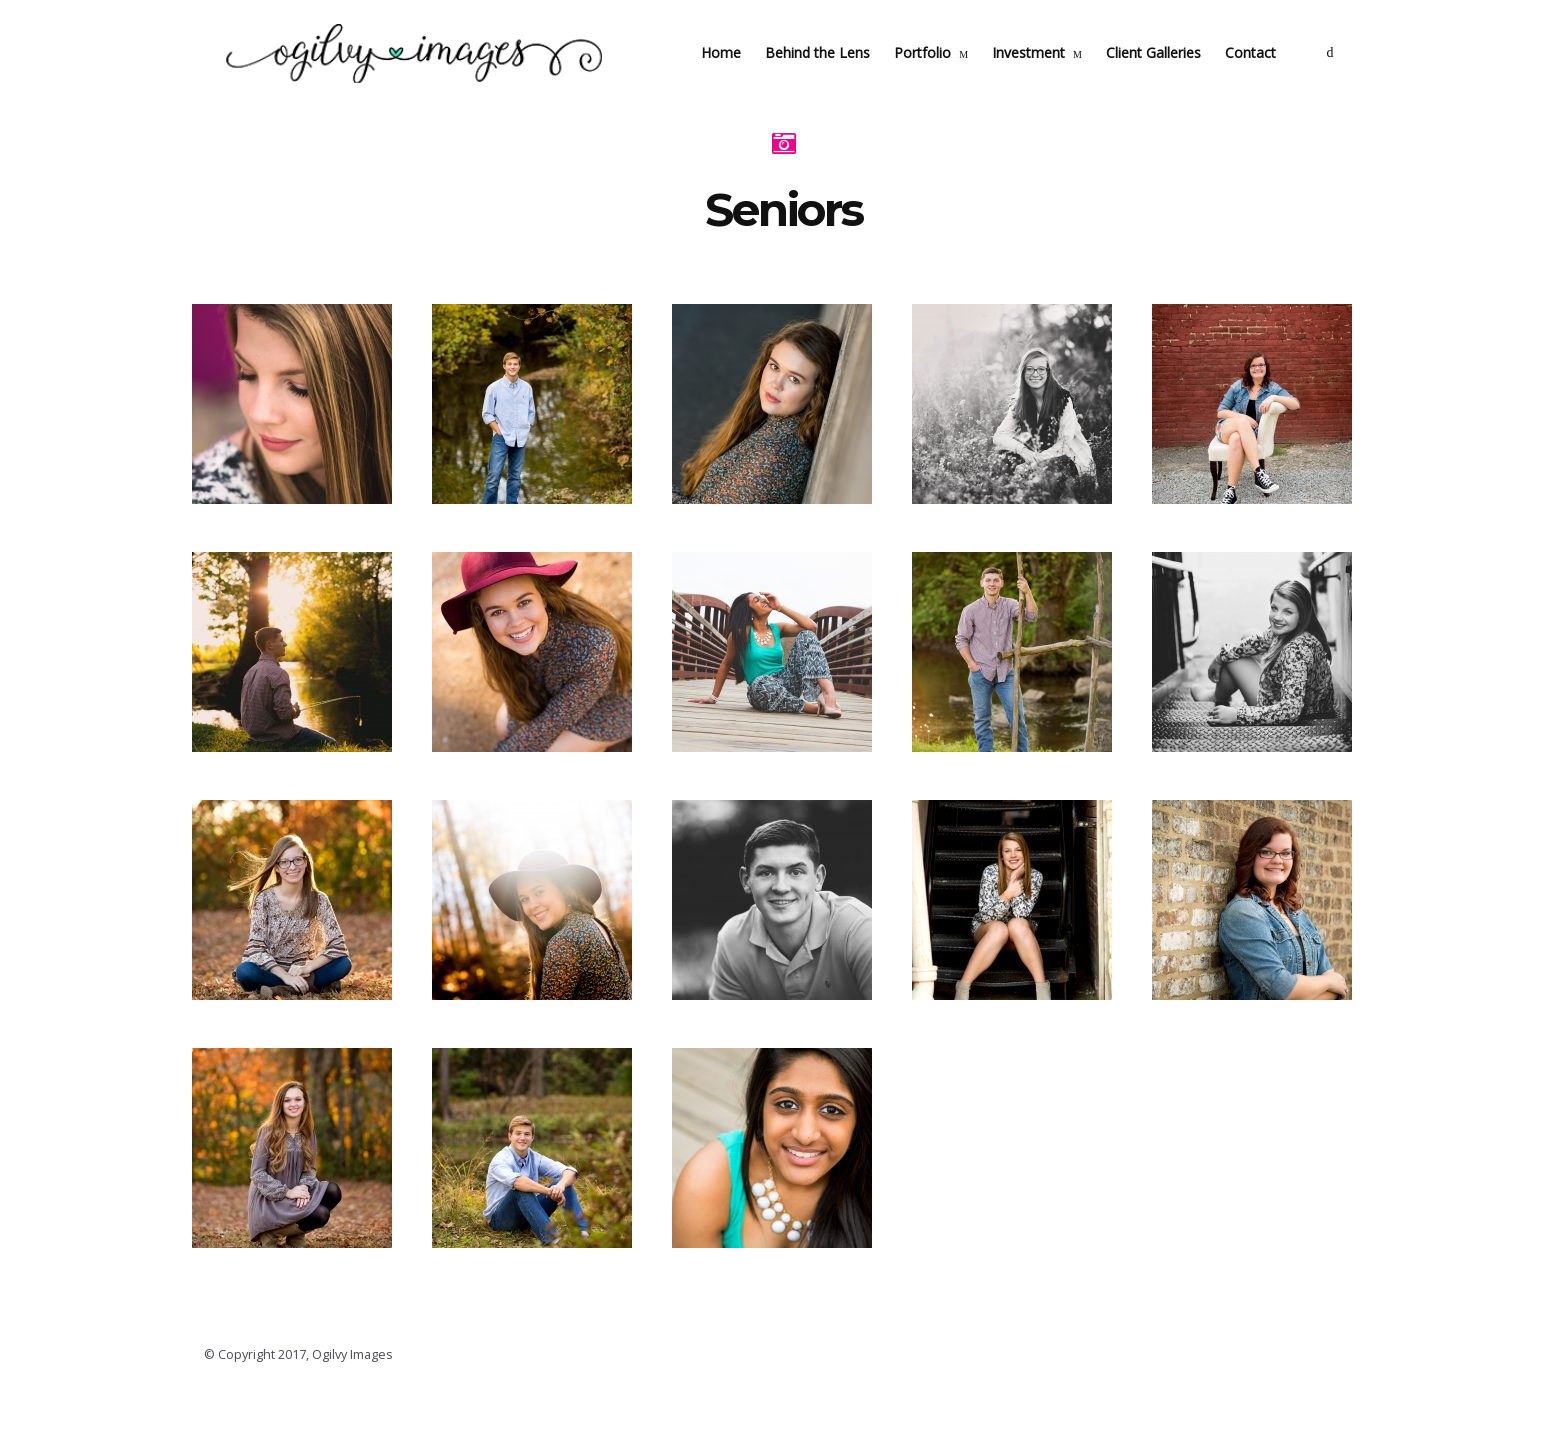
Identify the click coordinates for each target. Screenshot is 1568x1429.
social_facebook (1350, 76)
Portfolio (942, 75)
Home (741, 75)
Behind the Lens (837, 75)
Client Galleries (1173, 75)
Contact (1270, 75)
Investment (1048, 75)
